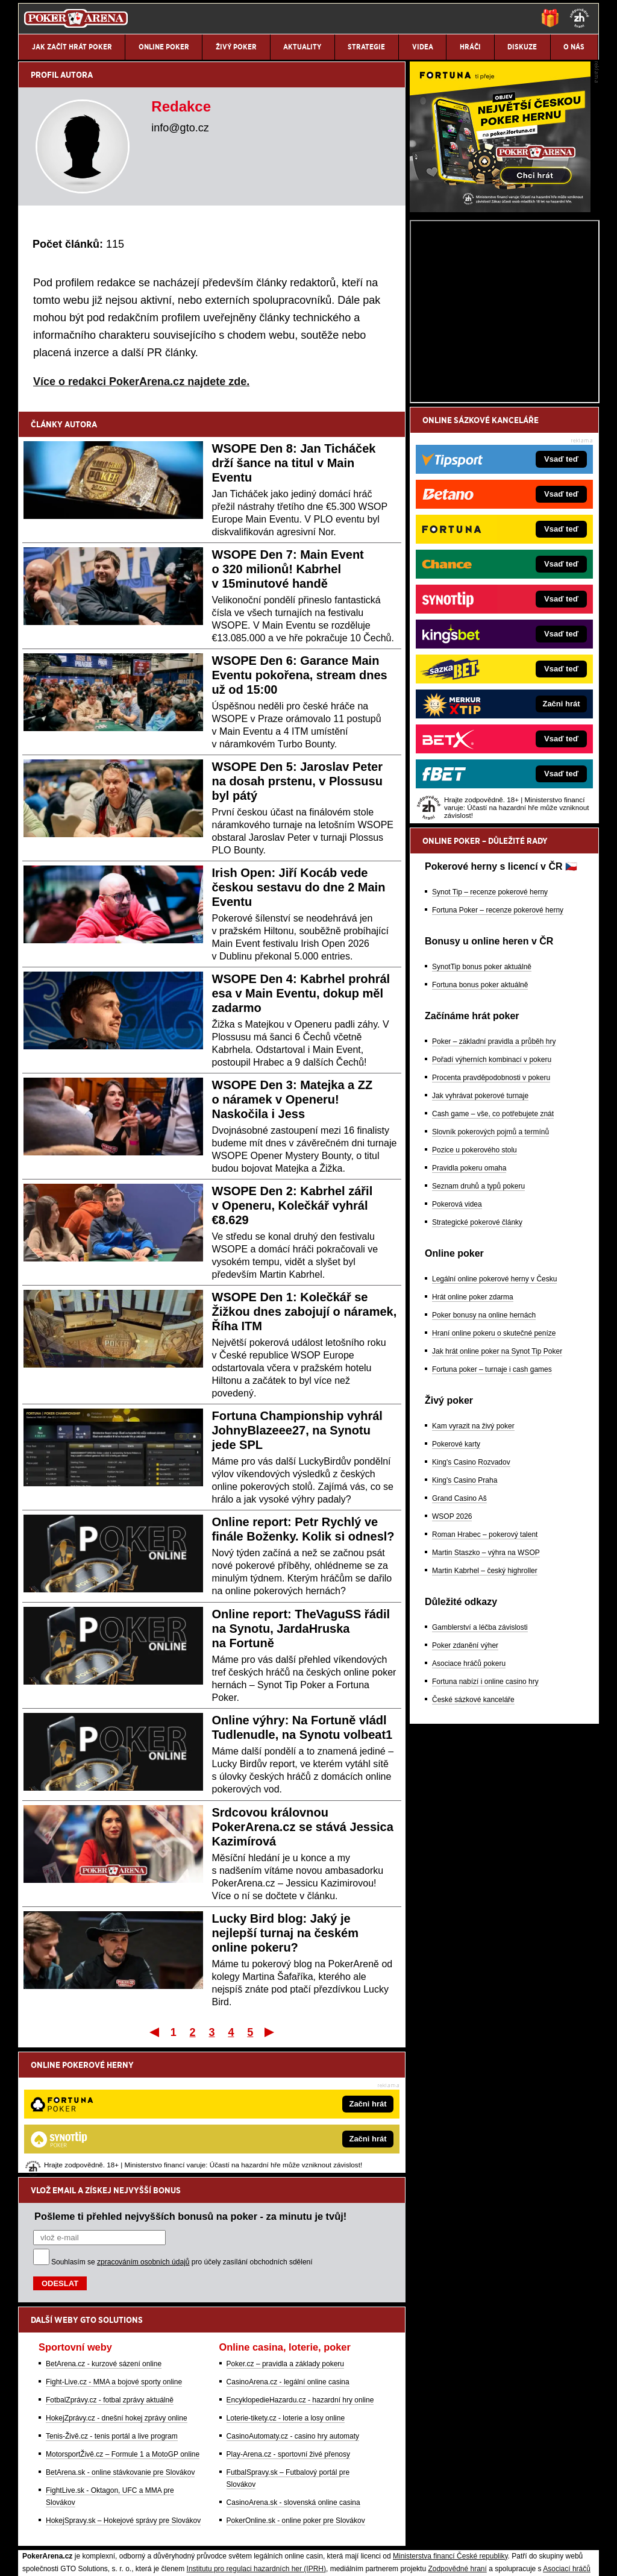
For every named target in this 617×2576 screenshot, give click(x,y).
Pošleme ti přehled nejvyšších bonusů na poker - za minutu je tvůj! (190, 2090)
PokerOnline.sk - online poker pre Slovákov (296, 2395)
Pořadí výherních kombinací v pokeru (491, 1200)
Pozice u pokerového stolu (474, 1291)
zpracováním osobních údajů (143, 2136)
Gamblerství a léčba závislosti (480, 1768)
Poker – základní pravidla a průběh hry (494, 1182)
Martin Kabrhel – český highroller (484, 1711)
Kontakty (63, 2556)
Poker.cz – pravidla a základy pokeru (285, 2238)
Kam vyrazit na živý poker (473, 1567)
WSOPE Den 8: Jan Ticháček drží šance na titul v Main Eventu (294, 463)
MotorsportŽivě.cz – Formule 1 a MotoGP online (122, 2329)
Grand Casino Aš (459, 1639)
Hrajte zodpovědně (52, 2481)
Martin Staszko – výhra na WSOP (486, 1693)
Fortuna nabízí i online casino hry (485, 1822)
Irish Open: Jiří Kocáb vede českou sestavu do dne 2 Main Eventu (299, 887)
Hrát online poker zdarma (472, 1438)
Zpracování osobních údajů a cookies (295, 2556)
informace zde (230, 2493)
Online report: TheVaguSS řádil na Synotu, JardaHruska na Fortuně (301, 1628)
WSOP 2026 (452, 1657)
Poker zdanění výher (465, 1786)
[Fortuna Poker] (500, 350)
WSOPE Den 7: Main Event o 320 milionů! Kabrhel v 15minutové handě (288, 569)
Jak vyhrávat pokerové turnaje (480, 1237)
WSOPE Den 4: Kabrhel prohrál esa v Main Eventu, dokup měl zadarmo (301, 993)
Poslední (270, 2032)
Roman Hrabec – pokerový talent (484, 1675)
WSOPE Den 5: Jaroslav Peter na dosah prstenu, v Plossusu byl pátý (297, 781)
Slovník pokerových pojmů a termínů (490, 1273)
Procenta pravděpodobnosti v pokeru (491, 1218)
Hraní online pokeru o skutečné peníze (494, 1474)
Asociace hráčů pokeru (469, 1804)
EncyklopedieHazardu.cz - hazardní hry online (300, 2274)
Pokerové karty (456, 1585)
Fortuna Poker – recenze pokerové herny (497, 1051)
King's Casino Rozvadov (471, 1603)
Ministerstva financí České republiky (450, 2431)
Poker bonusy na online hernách (484, 1456)
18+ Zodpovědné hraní (403, 2556)
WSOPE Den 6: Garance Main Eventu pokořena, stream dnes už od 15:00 (299, 675)
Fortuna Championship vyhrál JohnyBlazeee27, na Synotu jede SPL (297, 1430)
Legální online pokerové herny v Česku (494, 1420)
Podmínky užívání (194, 2556)
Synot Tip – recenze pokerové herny (490, 1033)
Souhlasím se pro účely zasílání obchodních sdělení (182, 2136)
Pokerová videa (457, 1345)
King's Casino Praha (464, 1621)
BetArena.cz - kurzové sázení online (103, 2238)
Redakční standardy (121, 2556)
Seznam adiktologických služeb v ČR (249, 2531)
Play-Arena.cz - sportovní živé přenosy (288, 2329)
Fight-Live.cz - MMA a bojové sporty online (114, 2256)
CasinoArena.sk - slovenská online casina (293, 2377)
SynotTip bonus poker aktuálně (481, 1108)
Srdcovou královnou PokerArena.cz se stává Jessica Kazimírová (302, 1827)
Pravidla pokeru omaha (469, 1309)
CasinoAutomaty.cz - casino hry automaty (293, 2311)
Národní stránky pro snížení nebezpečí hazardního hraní (451, 2531)
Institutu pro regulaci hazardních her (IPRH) (256, 2443)
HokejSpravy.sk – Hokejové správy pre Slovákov (123, 2395)
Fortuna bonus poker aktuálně (480, 1126)
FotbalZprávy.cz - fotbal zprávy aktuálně (110, 2274)
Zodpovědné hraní (457, 2443)
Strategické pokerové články (477, 1363)
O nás (27, 2556)
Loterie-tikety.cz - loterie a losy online (286, 2293)
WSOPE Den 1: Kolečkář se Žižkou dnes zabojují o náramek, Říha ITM (304, 1311)
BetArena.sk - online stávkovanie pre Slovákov (120, 2347)
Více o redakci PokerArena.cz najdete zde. (141, 381)
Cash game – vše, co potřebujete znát (493, 1255)
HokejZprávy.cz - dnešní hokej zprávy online (116, 2293)
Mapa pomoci (335, 2531)
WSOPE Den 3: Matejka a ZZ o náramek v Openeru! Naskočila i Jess (292, 1099)
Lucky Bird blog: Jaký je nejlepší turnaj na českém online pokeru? (285, 1933)
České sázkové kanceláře (473, 1840)
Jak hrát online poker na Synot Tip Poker (497, 1492)
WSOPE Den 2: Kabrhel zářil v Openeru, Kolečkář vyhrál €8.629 (292, 1205)
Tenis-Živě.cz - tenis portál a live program (112, 2311)
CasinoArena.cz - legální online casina (288, 2256)
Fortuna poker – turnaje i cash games (492, 1510)
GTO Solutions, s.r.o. (492, 2556)
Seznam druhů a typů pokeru (478, 1327)
